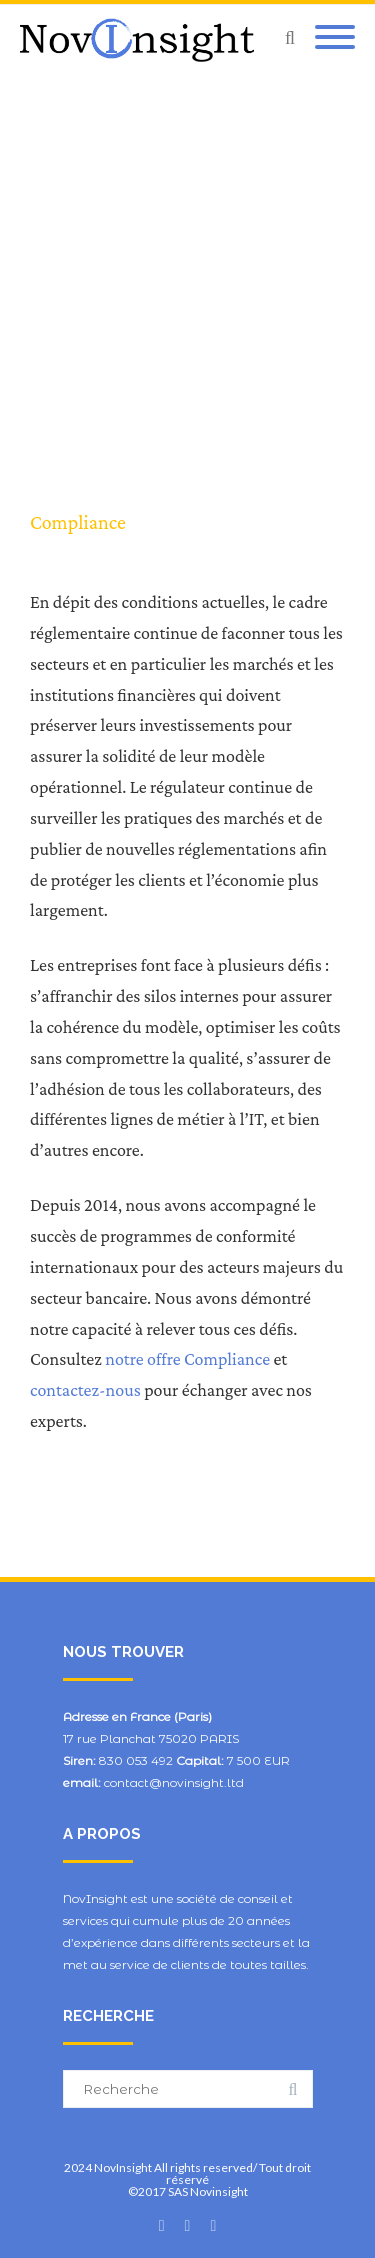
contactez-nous (85, 1390)
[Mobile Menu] (335, 38)
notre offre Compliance (187, 1359)
